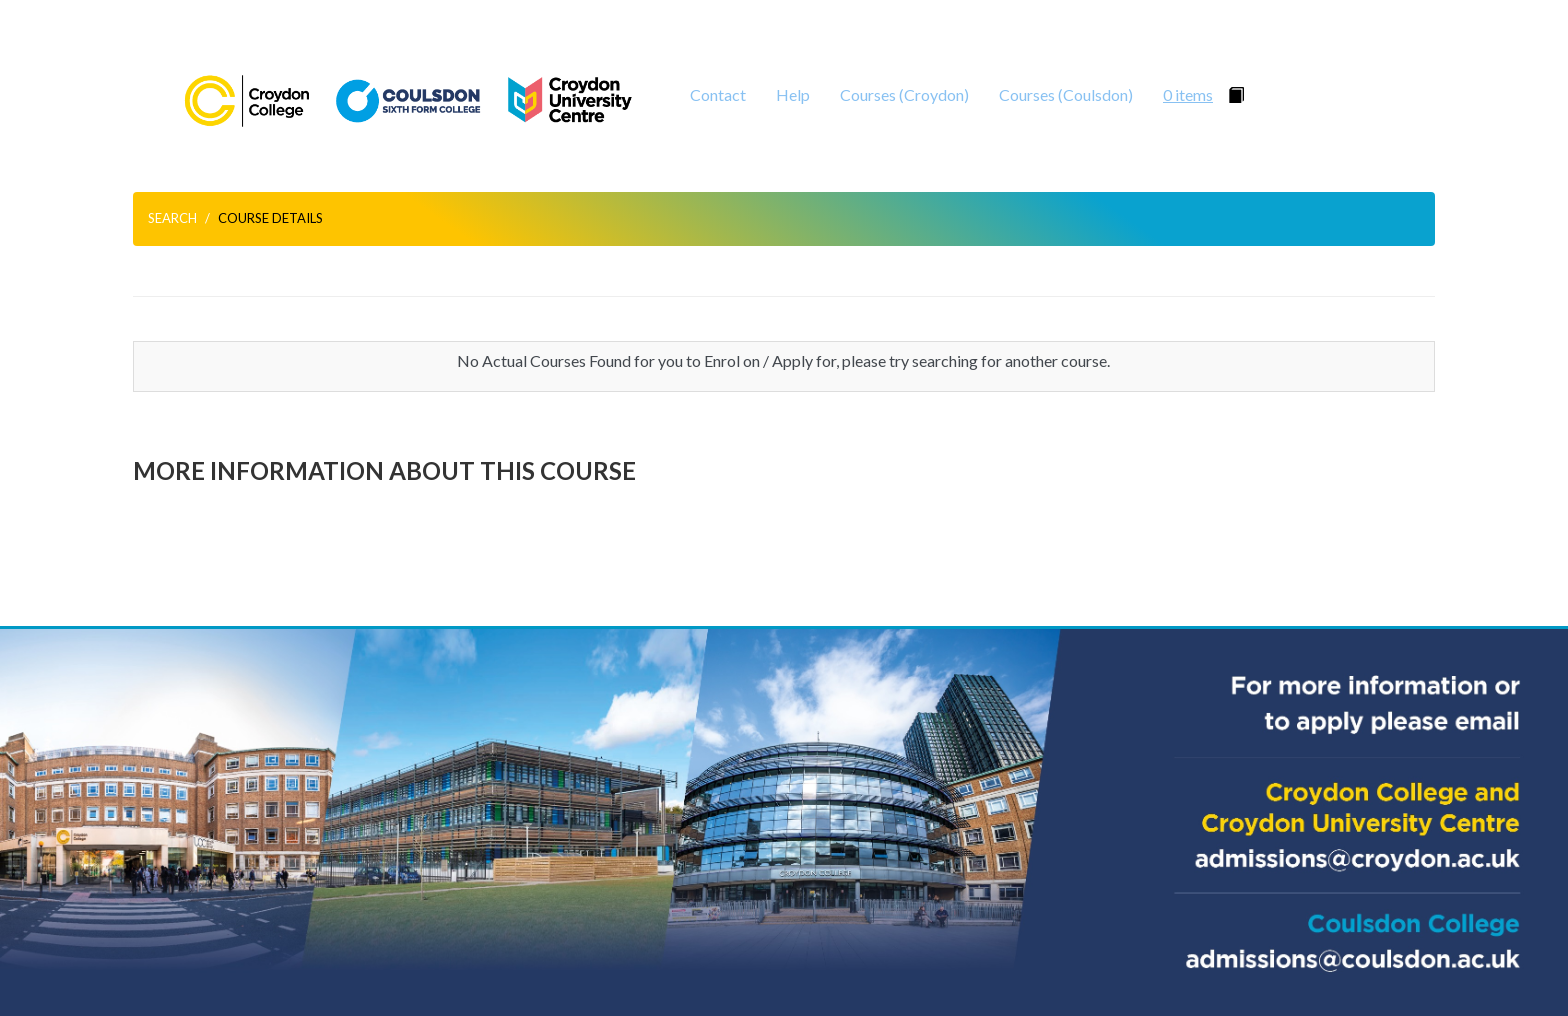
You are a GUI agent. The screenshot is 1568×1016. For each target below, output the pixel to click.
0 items (1188, 94)
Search (172, 218)
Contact (718, 94)
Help (793, 94)
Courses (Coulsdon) (1066, 94)
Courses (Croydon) (904, 94)
